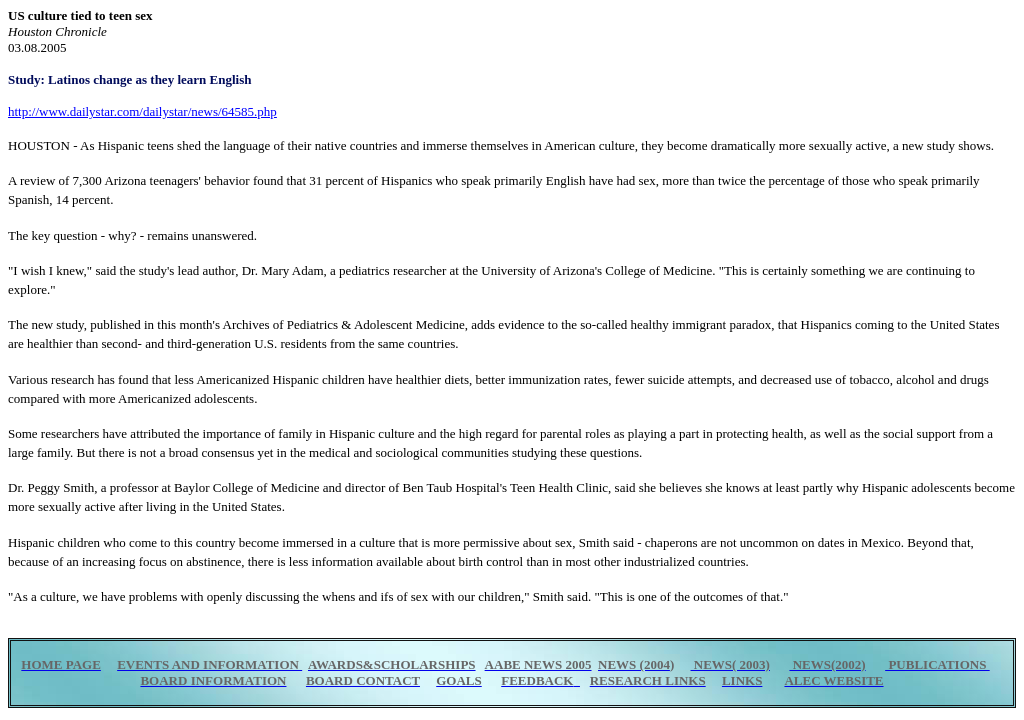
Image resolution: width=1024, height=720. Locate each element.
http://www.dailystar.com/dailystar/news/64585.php (142, 111)
